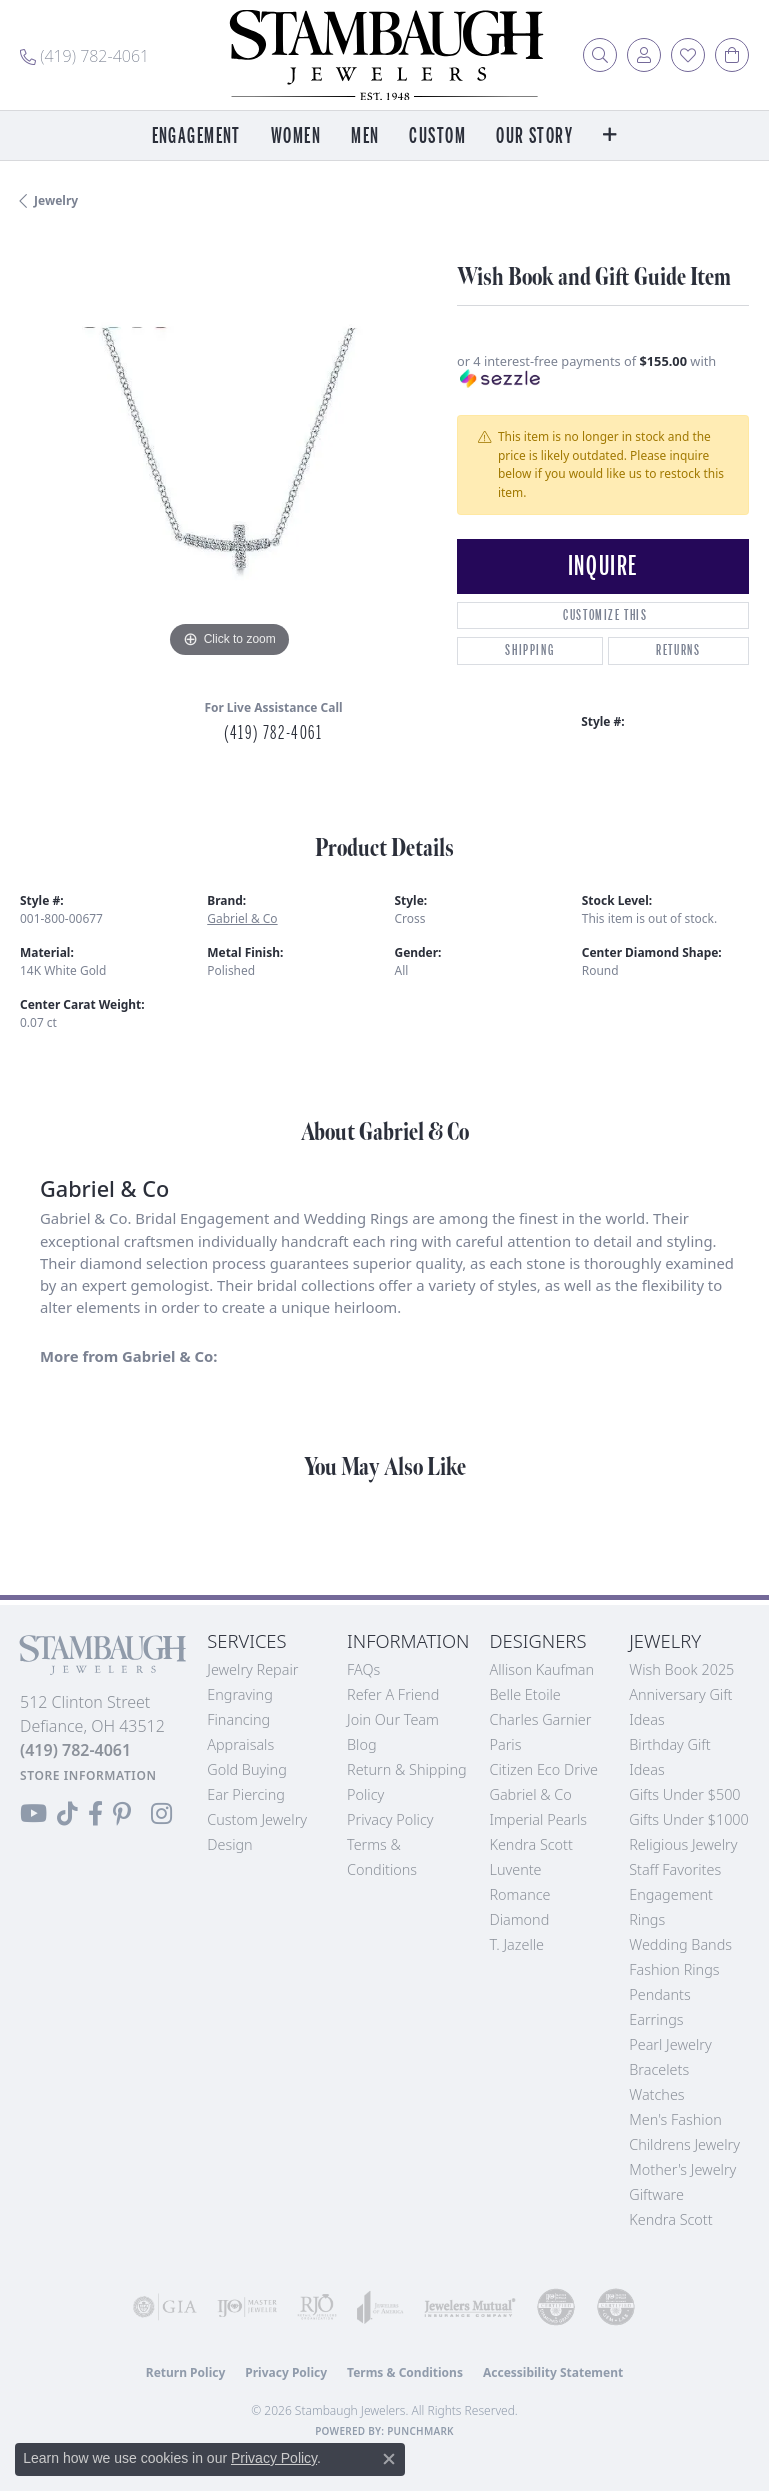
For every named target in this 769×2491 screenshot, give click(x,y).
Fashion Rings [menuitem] (674, 1969)
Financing (238, 1719)
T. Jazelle (516, 1944)
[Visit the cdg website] (556, 2307)
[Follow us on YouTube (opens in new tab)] (33, 1814)
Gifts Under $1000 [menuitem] (689, 1819)
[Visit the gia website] (165, 2307)
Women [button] (296, 136)
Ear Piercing (246, 1794)
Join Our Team (393, 1719)
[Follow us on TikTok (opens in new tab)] (67, 1814)
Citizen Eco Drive (543, 1769)
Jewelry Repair (252, 1669)
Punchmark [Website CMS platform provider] (420, 2431)
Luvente (515, 1869)
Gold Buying (247, 1769)
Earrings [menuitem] (656, 2019)
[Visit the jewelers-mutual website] (470, 2307)
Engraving (240, 1694)
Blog (362, 1744)
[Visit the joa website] (380, 2307)
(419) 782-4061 (273, 733)
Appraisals (240, 1744)
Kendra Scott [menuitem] (670, 2219)
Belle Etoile (524, 1694)
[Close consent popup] (389, 2459)
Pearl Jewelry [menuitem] (670, 2044)
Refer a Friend (393, 1694)
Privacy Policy (390, 1819)
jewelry (56, 200)
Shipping (529, 650)
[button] (600, 55)
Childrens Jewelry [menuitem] (684, 2144)
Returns (678, 650)
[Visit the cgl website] (616, 2307)
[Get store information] (88, 1775)
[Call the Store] (75, 1750)
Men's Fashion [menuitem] (675, 2119)
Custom (437, 136)
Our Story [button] (534, 136)
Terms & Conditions (405, 2372)
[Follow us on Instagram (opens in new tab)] (161, 1814)
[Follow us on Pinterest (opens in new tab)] (122, 1814)
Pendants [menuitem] (660, 1994)
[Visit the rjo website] (317, 2307)
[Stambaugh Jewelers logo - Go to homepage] (385, 55)
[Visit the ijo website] (247, 2307)
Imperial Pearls (538, 1819)
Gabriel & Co (242, 918)
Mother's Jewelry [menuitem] (682, 2169)
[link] (84, 55)
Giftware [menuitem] (656, 2194)
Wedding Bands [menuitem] (680, 1944)
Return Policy (186, 2372)
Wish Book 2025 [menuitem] (681, 1669)
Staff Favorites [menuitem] (675, 1869)
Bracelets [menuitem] (659, 2069)
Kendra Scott (530, 1844)
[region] (228, 454)
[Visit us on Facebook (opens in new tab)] (95, 1814)
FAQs (363, 1669)
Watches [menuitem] (656, 2094)
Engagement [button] (196, 136)
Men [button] (365, 136)
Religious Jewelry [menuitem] (683, 1844)
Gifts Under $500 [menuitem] (684, 1794)
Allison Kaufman (541, 1669)
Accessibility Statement (553, 2372)
